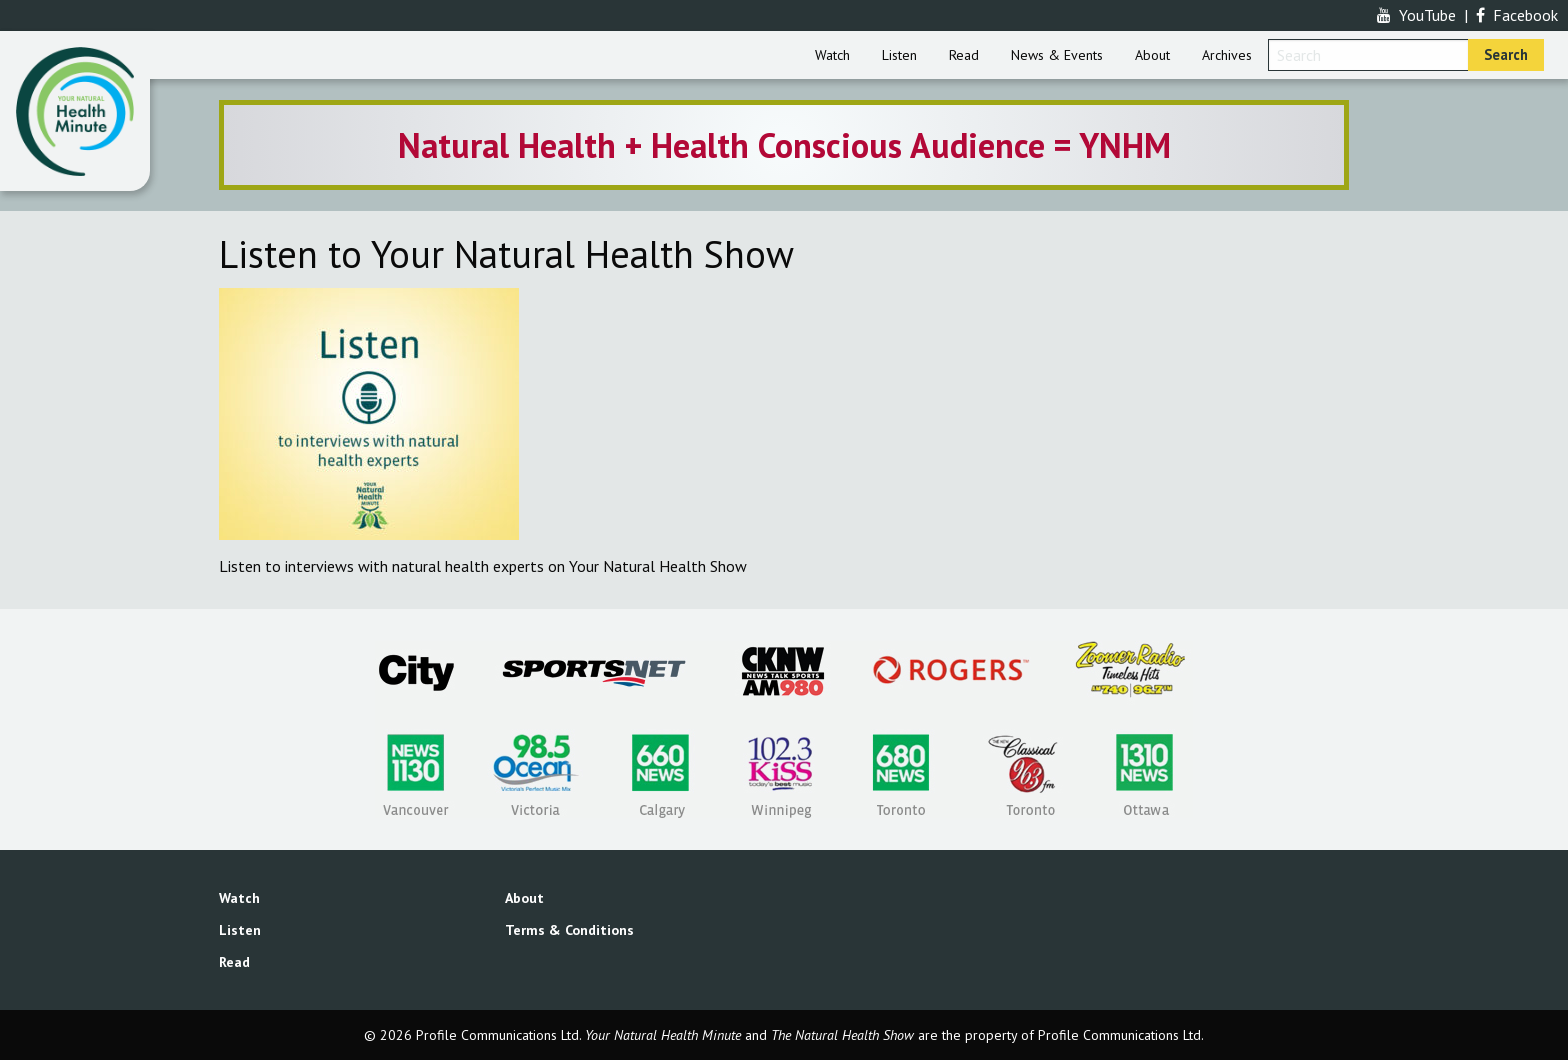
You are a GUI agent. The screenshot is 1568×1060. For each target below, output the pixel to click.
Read (964, 55)
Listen (899, 55)
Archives (1227, 55)
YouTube (1416, 15)
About (1152, 55)
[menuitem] (832, 55)
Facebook (1517, 15)
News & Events (1057, 55)
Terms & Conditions (569, 930)
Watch (832, 55)
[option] (784, 145)
